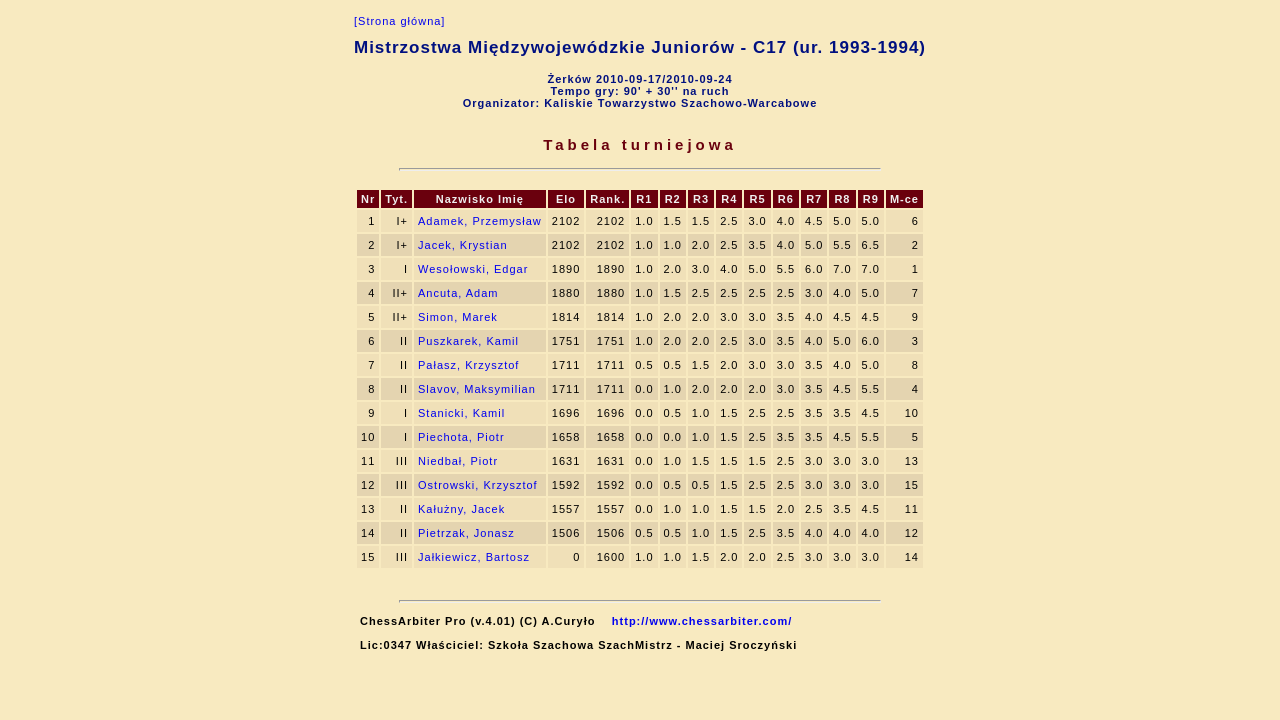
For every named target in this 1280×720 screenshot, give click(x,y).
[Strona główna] (399, 21)
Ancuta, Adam (458, 293)
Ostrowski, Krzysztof (478, 485)
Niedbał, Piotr (458, 461)
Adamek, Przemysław (480, 221)
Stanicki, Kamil (461, 413)
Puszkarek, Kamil (468, 341)
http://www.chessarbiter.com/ (702, 621)
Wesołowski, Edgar (473, 269)
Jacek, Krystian (463, 245)
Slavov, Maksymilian (477, 389)
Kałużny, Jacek (461, 509)
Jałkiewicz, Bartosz (474, 557)
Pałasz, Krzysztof (468, 365)
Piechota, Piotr (461, 437)
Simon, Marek (458, 317)
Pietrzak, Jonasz (466, 533)
